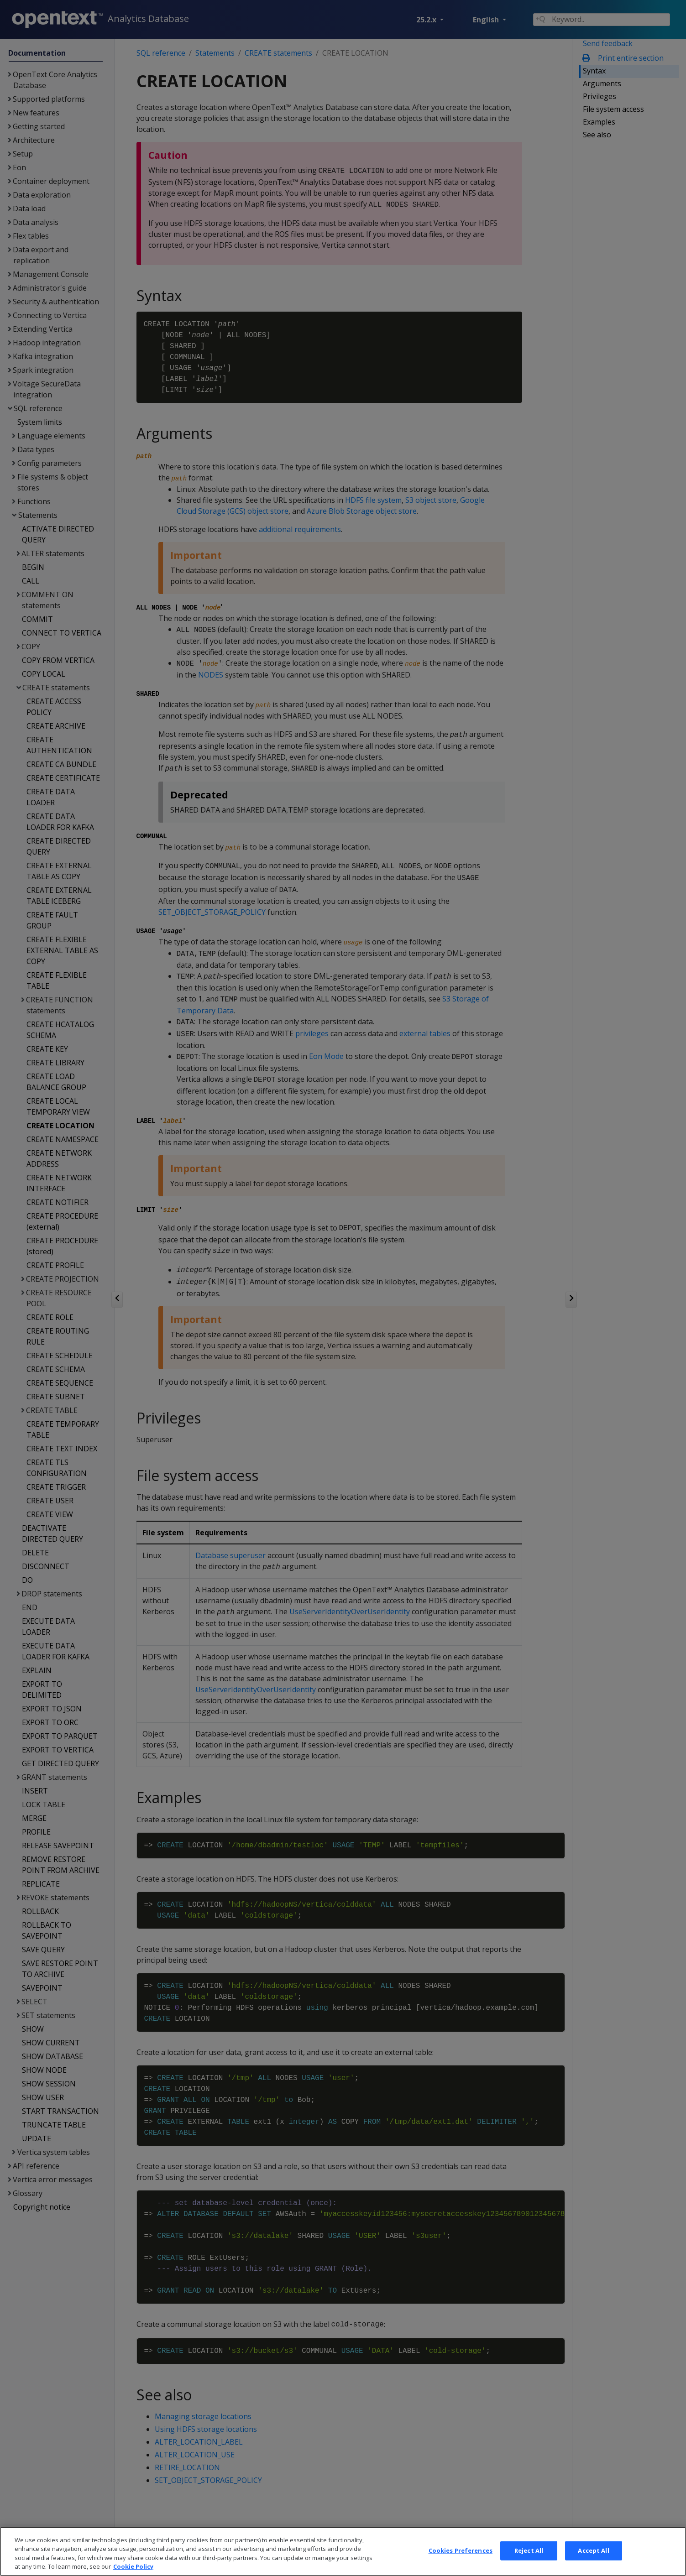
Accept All (593, 2560)
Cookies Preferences (460, 2560)
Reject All (528, 2560)
